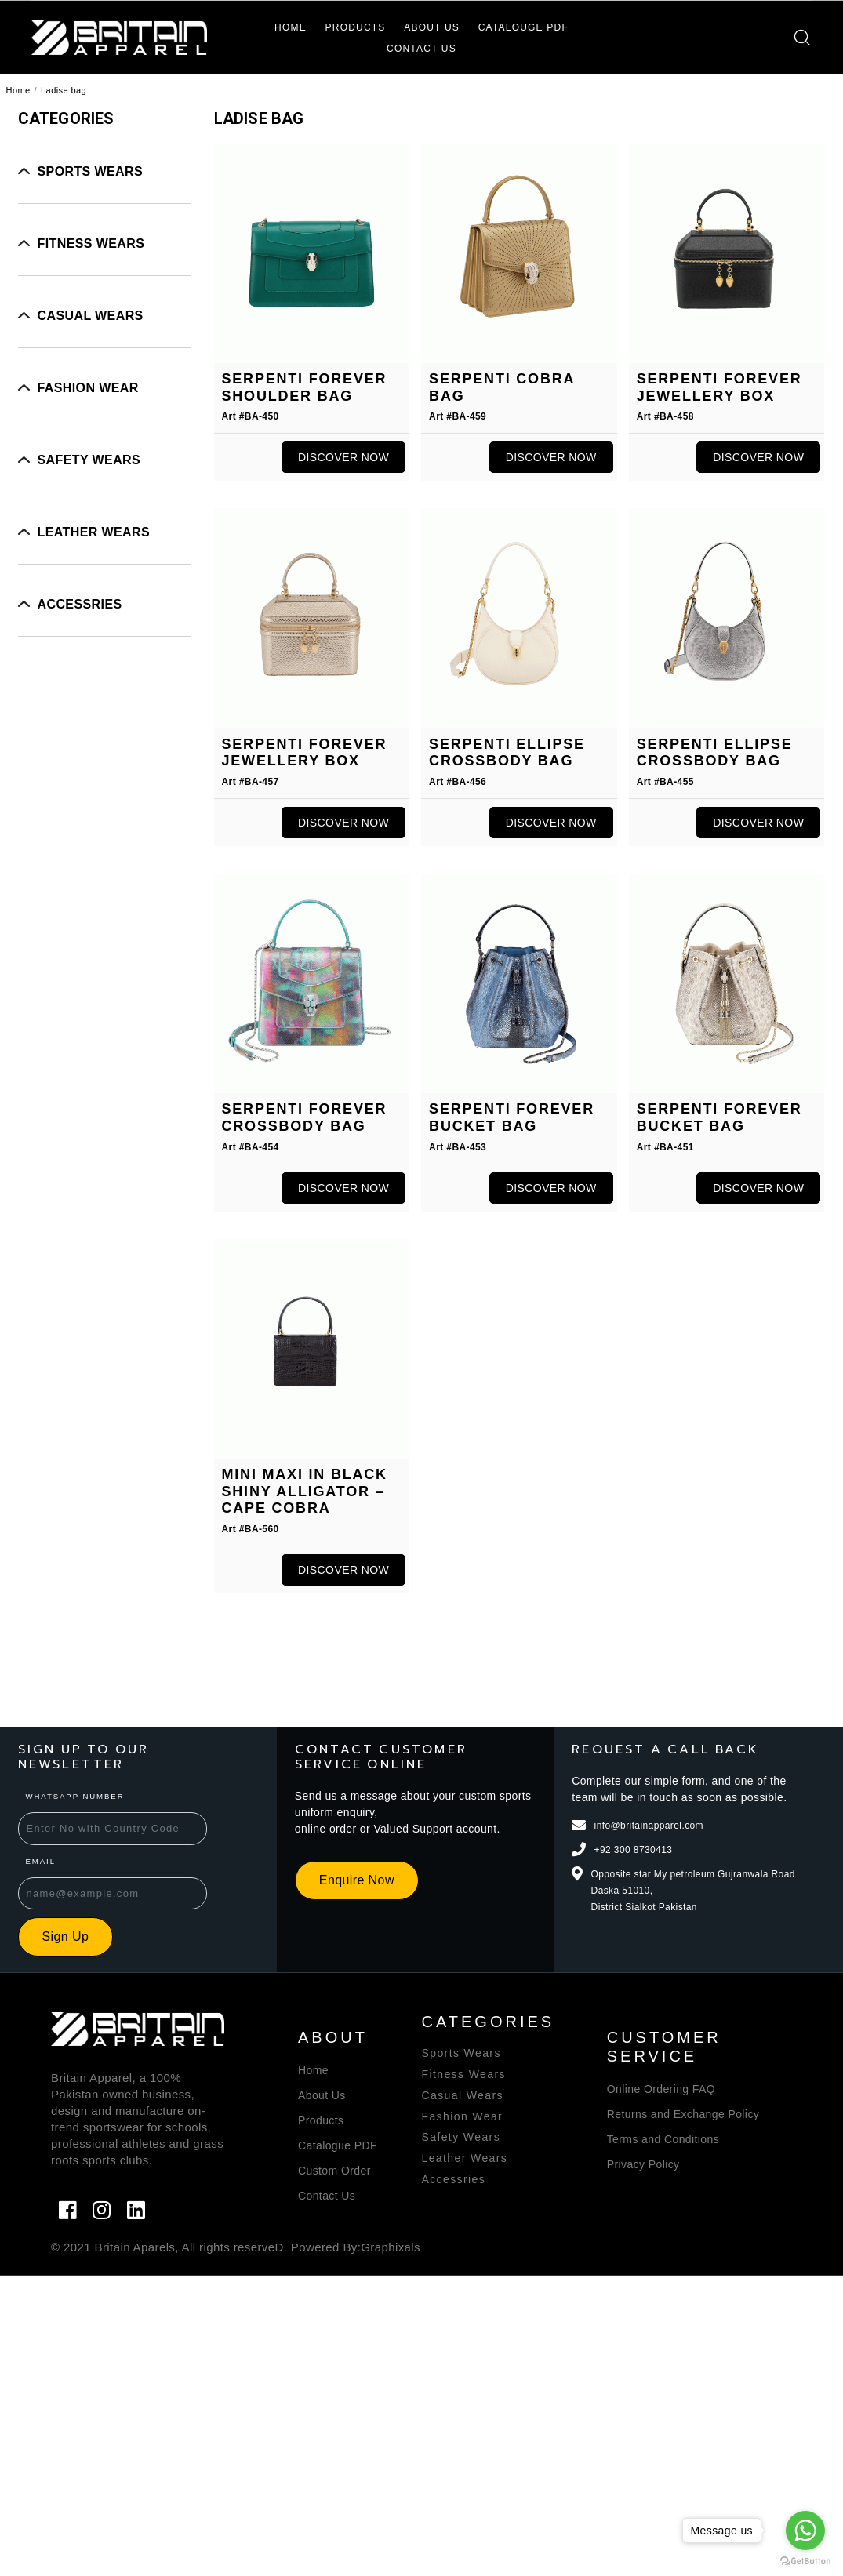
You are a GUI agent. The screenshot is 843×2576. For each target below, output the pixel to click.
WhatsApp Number (59, 1811)
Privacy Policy (643, 2164)
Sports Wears (91, 171)
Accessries (80, 604)
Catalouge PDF (523, 27)
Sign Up (50, 1951)
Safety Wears (89, 460)
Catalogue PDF (337, 2145)
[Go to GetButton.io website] (805, 2560)
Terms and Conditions (663, 2139)
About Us (432, 27)
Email (25, 1876)
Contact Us (421, 48)
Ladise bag (63, 90)
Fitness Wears (91, 243)
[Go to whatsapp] (805, 2530)
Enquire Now (342, 1895)
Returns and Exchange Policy (683, 2114)
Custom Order (334, 2170)
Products (355, 27)
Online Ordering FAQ (661, 2089)
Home (290, 27)
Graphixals (390, 2247)
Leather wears (94, 532)
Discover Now (343, 457)
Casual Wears (91, 315)
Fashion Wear (88, 387)
